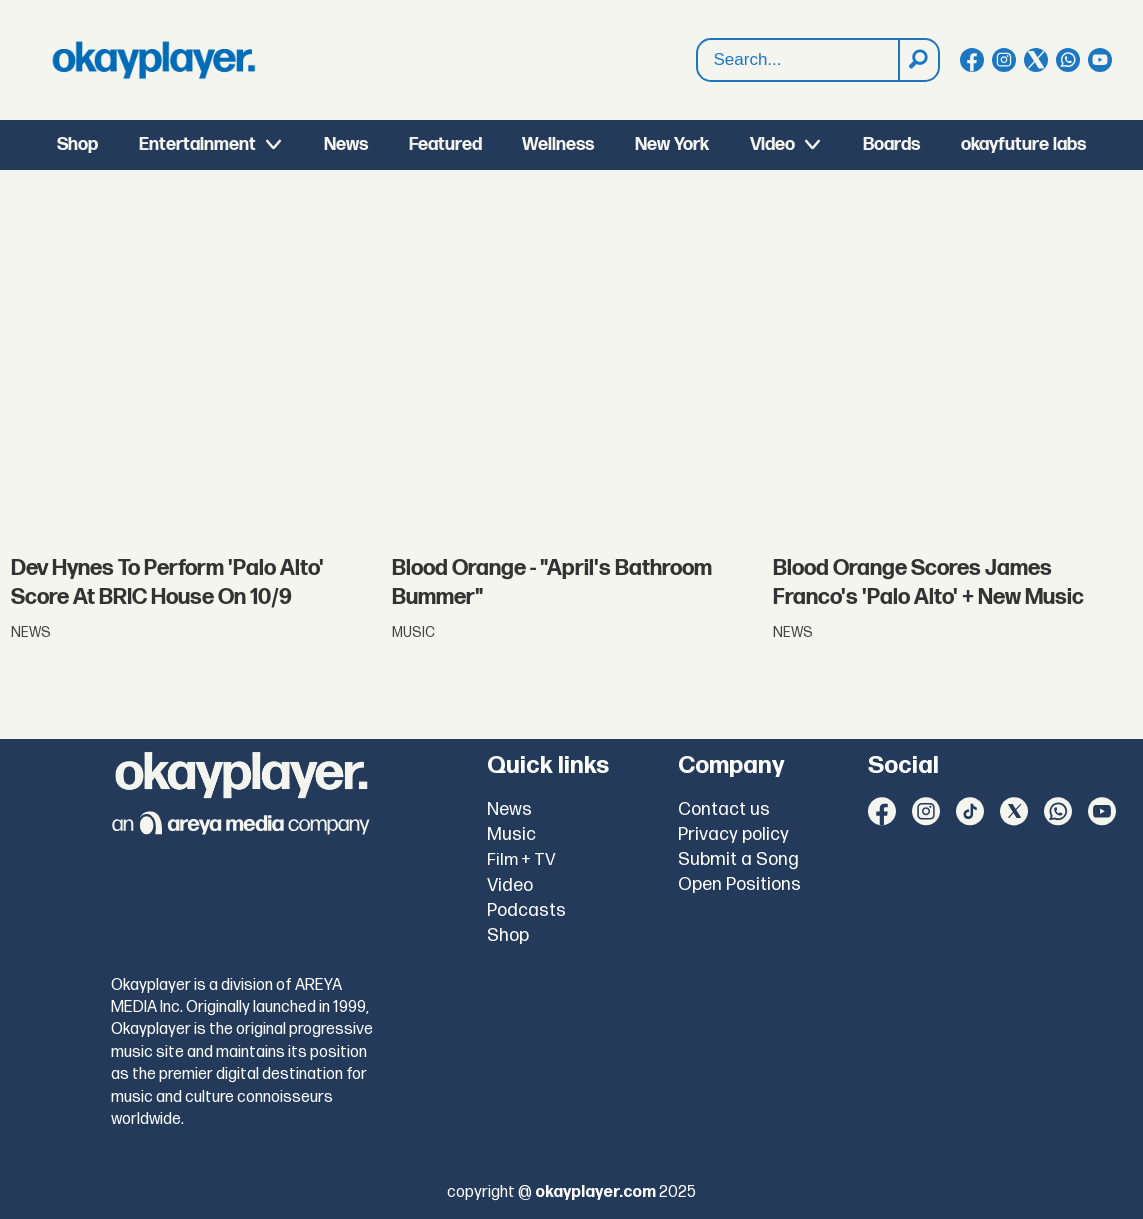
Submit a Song (738, 859)
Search (697, 39)
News (346, 144)
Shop (77, 144)
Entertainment (197, 144)
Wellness (558, 144)
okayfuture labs (1023, 144)
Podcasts (526, 910)
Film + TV (521, 860)
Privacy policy (733, 834)
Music (511, 834)
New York (672, 144)
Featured (445, 144)
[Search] (918, 60)
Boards (891, 144)
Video (772, 144)
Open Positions (739, 884)
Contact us (724, 809)
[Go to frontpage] (154, 60)
